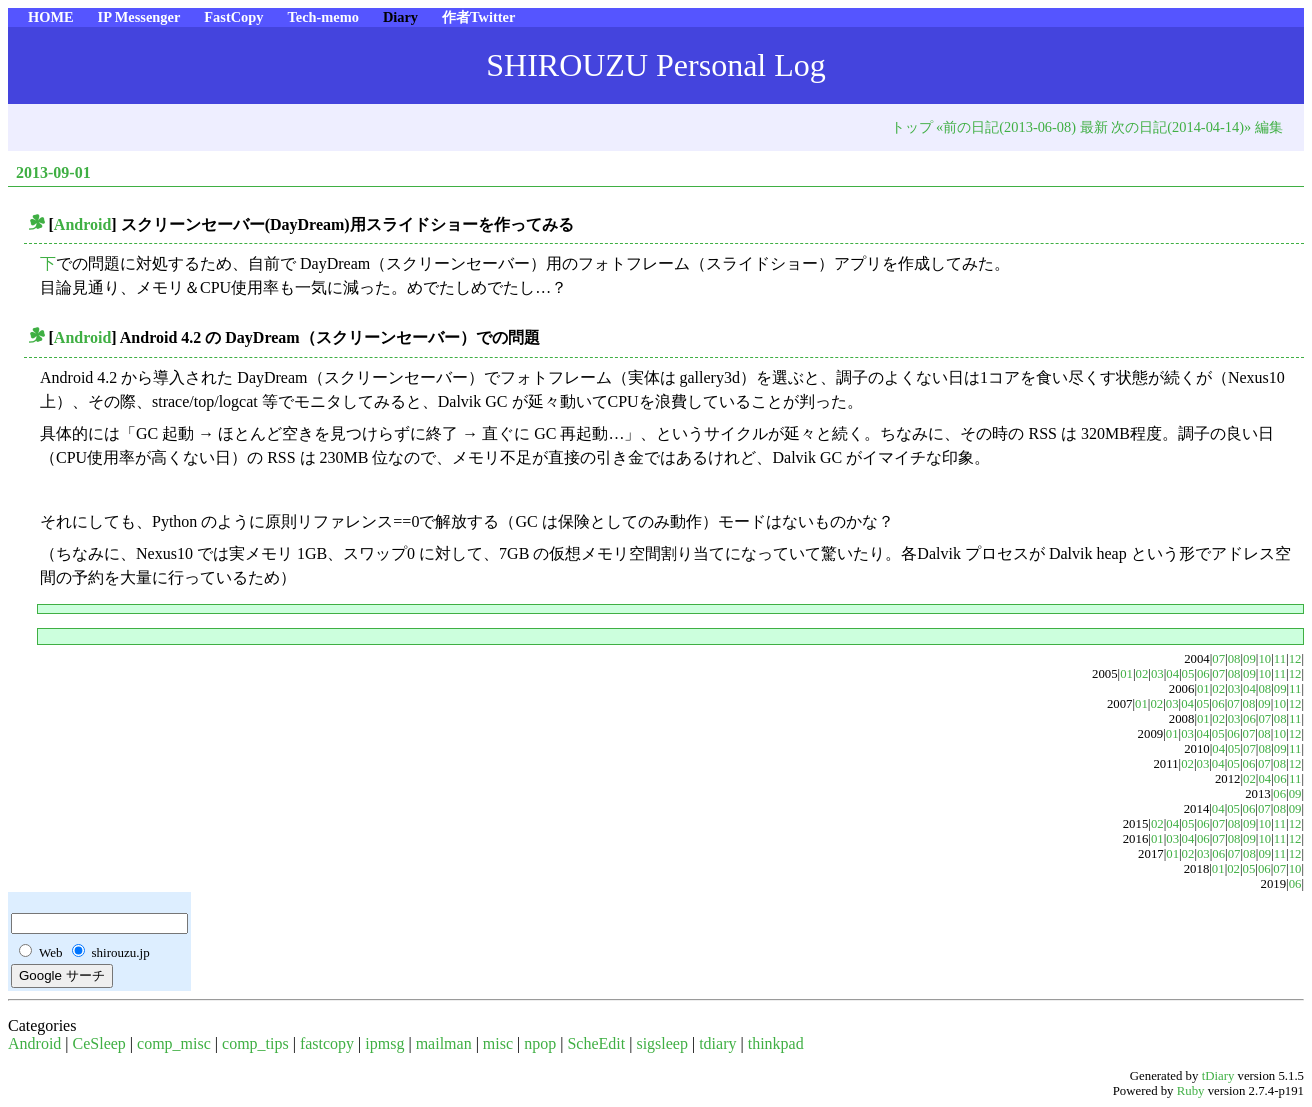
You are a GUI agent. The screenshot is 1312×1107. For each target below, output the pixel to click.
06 (1203, 674)
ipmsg (384, 1043)
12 (1295, 659)
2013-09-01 (53, 172)
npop (540, 1043)
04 (1172, 674)
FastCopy (233, 17)
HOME (51, 17)
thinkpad (776, 1043)
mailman (444, 1043)
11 (1280, 659)
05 (1188, 674)
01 (1126, 674)
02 (1142, 674)
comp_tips (255, 1043)
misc (498, 1043)
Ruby (1191, 1091)
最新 (1094, 127)
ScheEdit (596, 1043)
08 (1234, 659)
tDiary (1218, 1076)
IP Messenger (139, 17)
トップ (912, 127)
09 (1249, 659)
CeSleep (99, 1043)
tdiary (717, 1043)
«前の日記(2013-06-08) (1006, 127)
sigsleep (662, 1043)
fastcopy (327, 1043)
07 (1218, 659)
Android (83, 224)
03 (1157, 674)
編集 (1269, 127)
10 (1264, 659)
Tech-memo (322, 17)
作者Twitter (478, 17)
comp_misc (174, 1043)
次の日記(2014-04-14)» (1181, 127)
